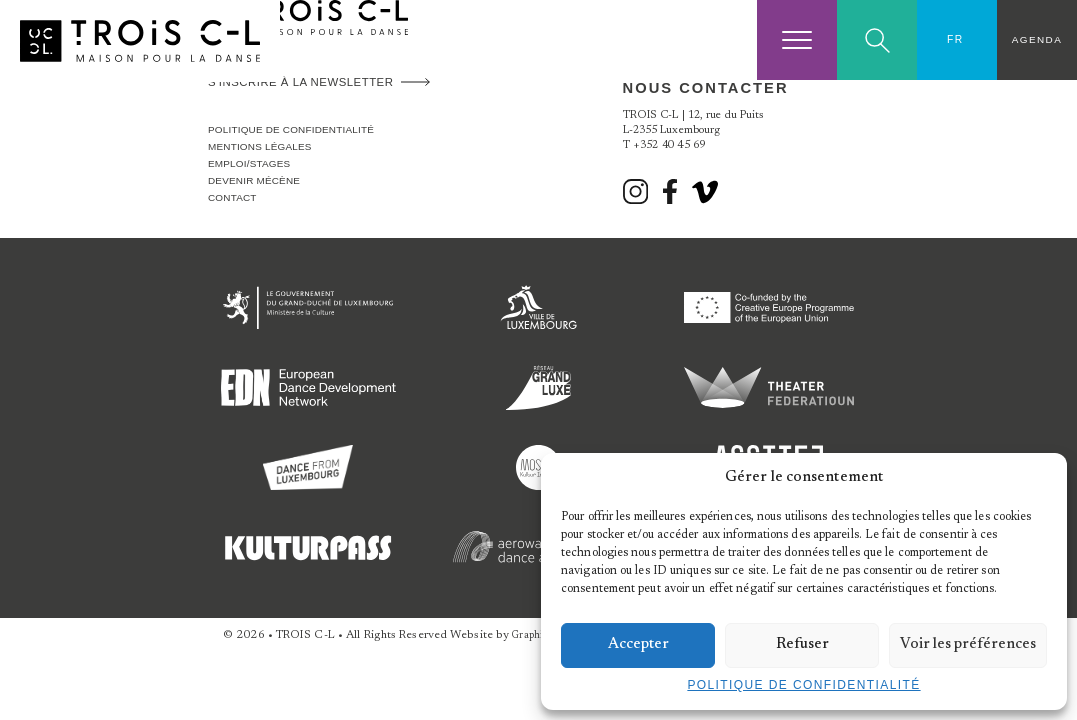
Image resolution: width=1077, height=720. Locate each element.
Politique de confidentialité (803, 685)
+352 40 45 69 (669, 145)
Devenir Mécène (254, 180)
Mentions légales (260, 146)
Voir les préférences (968, 644)
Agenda (1037, 39)
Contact (232, 197)
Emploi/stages (249, 163)
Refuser (802, 644)
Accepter (638, 644)
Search (877, 40)
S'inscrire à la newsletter (300, 82)
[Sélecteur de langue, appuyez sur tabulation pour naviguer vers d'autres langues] (957, 40)
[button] (1037, 478)
